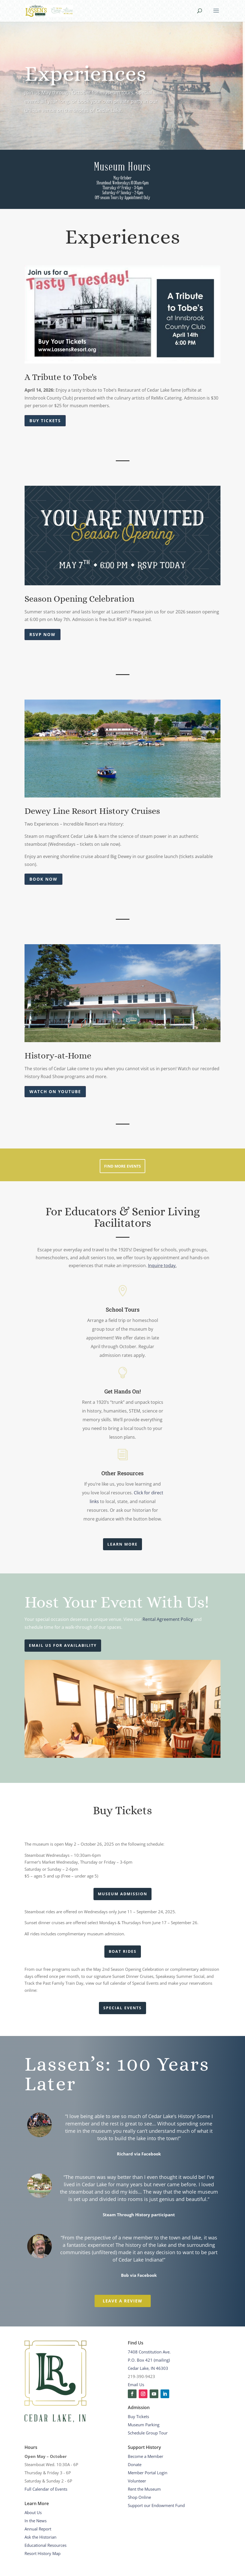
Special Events (122, 2007)
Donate (134, 2464)
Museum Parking (143, 2424)
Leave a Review (83, 2301)
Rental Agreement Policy (168, 1619)
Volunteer (137, 2481)
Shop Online (139, 2497)
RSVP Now (42, 634)
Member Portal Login (147, 2472)
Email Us (136, 2384)
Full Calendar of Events (46, 2489)
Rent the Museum (144, 2489)
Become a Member (145, 2456)
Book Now (43, 879)
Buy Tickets (45, 420)
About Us (33, 2512)
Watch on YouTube (55, 1091)
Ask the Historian (40, 2537)
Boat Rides (123, 1951)
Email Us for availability (63, 1645)
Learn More (122, 1544)
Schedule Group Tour (148, 2433)
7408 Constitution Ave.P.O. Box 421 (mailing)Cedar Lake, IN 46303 (149, 2360)
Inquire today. (162, 1265)
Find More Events (122, 1166)
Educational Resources (45, 2545)
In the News (36, 2520)
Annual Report (38, 2529)
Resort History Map (43, 2553)
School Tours (123, 1309)
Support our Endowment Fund (156, 2505)
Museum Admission (122, 1893)
